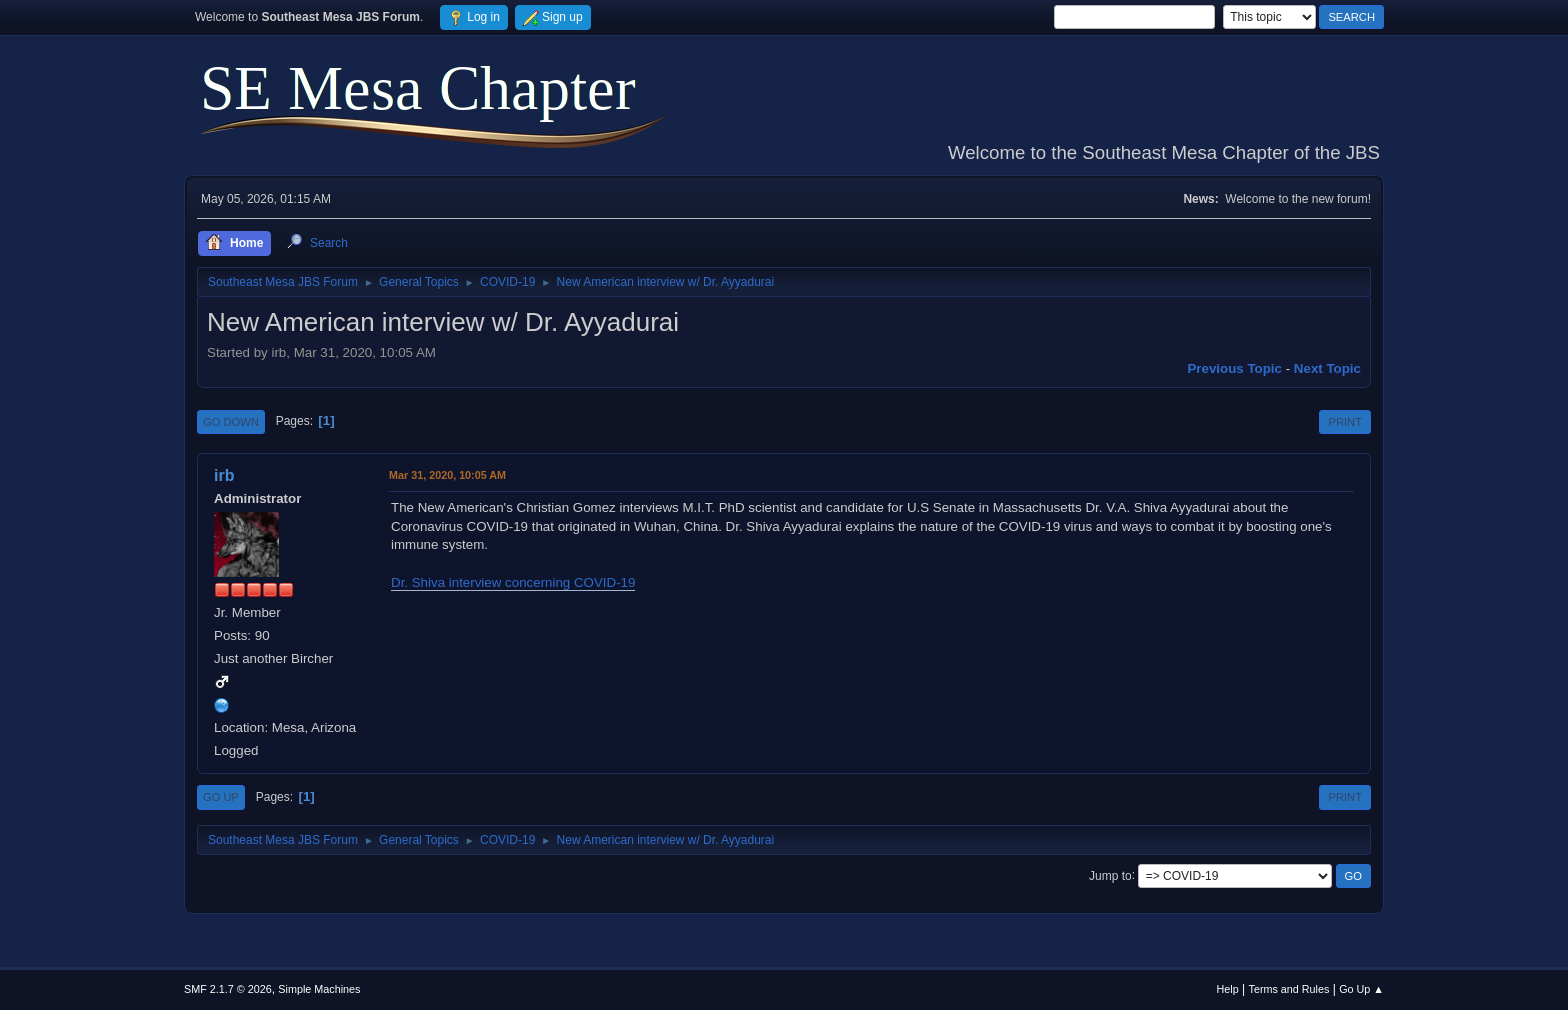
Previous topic (1234, 368)
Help (1228, 989)
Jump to (1110, 875)
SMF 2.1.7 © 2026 (228, 989)
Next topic (1327, 368)
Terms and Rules (1289, 989)
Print (1345, 422)
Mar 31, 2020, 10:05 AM (447, 475)
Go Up (221, 797)
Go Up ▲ (1361, 989)
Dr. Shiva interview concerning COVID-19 (513, 582)
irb (224, 475)
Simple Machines (319, 989)
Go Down (231, 422)
